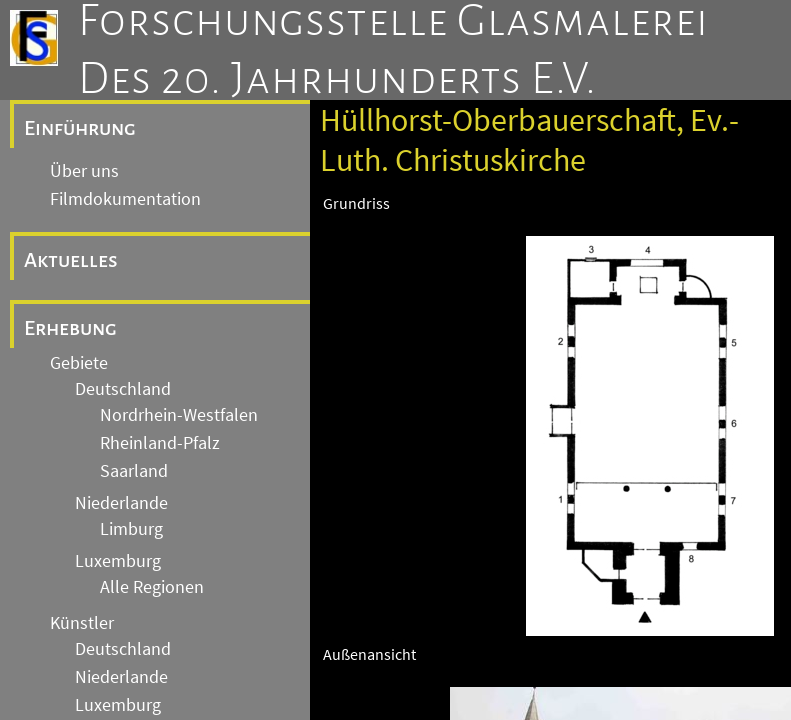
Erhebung (70, 328)
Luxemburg (118, 561)
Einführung (80, 128)
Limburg (131, 529)
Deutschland (123, 389)
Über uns (84, 171)
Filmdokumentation (125, 199)
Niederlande (121, 503)
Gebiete (79, 363)
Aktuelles (71, 260)
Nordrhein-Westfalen (179, 415)
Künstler (82, 623)
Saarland (134, 471)
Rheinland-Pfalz (160, 443)
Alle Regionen (152, 587)
